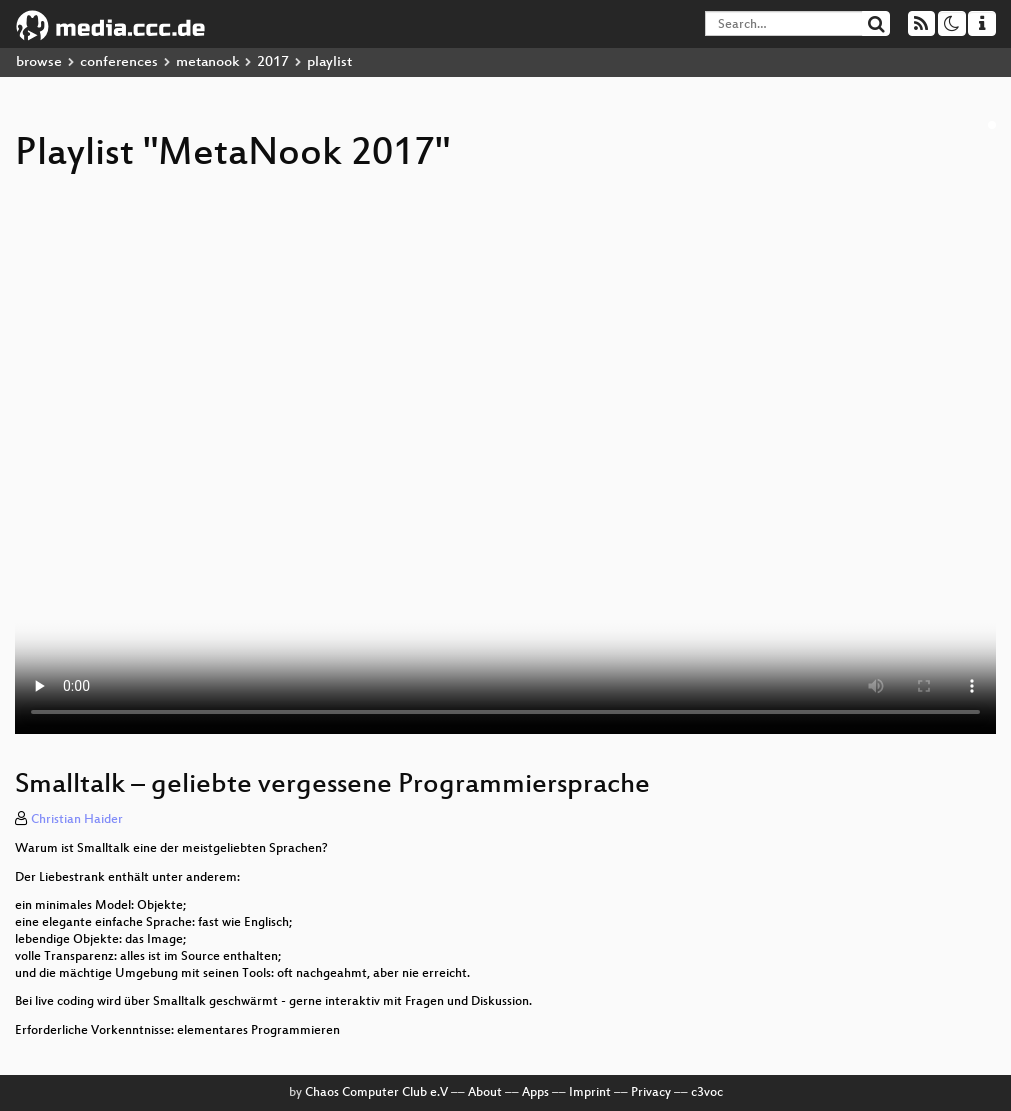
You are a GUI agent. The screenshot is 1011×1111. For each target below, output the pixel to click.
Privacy (651, 1093)
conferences (119, 62)
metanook (207, 62)
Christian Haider (77, 820)
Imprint (590, 1093)
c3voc (707, 1093)
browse (39, 62)
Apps (535, 1093)
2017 (273, 62)
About (485, 1093)
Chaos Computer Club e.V (376, 1093)
